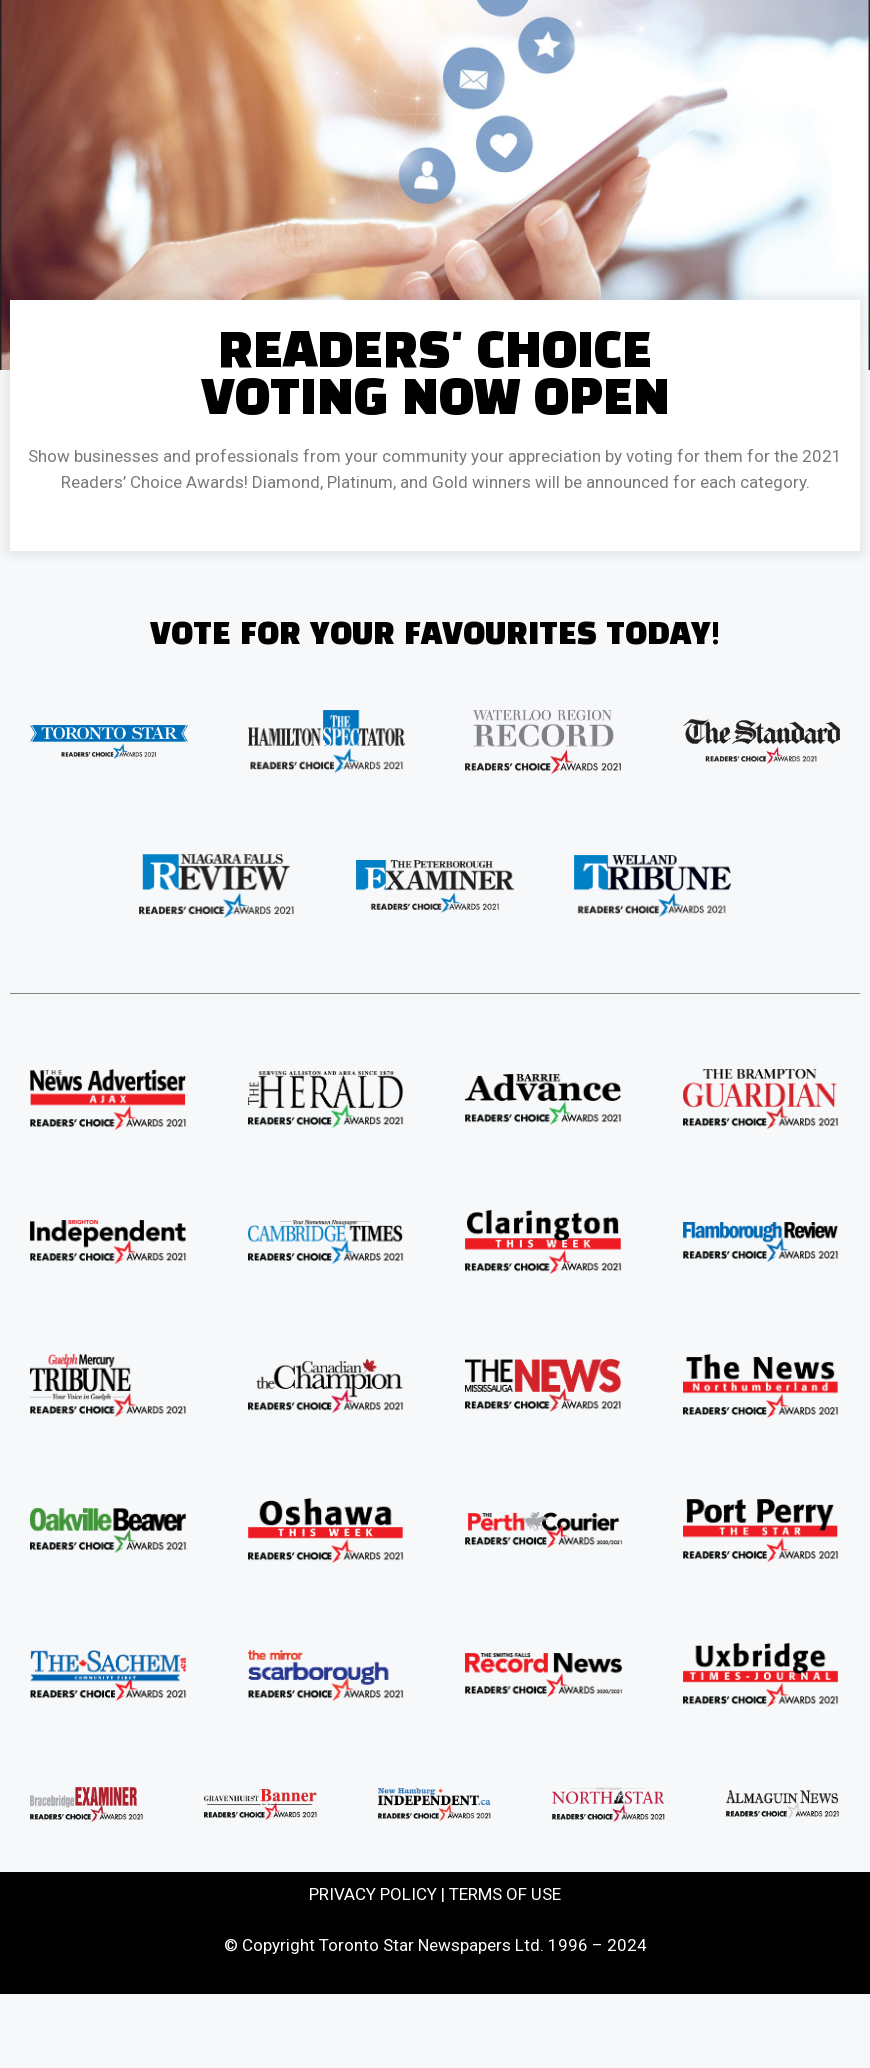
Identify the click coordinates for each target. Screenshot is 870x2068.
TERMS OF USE (505, 1894)
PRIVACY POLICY (373, 1894)
